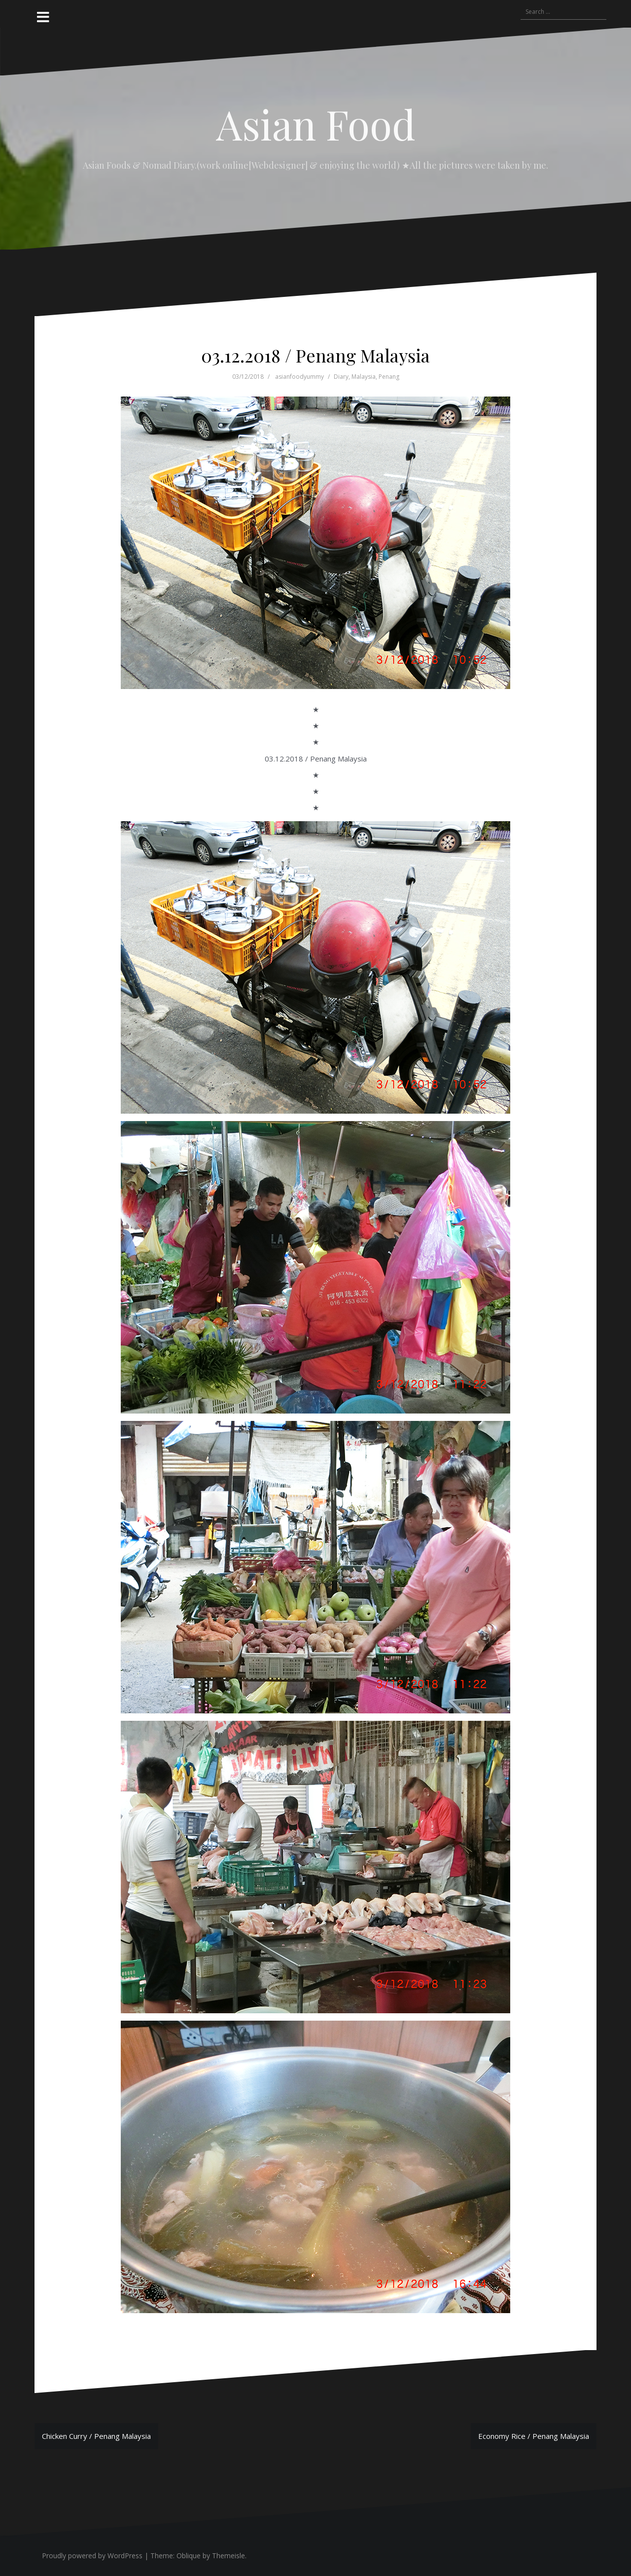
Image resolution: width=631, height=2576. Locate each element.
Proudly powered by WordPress (92, 2555)
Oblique (188, 2555)
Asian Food (316, 124)
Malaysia (363, 376)
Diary (341, 376)
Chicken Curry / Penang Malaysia (96, 2436)
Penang (389, 376)
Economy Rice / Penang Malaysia (533, 2436)
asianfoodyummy (299, 376)
